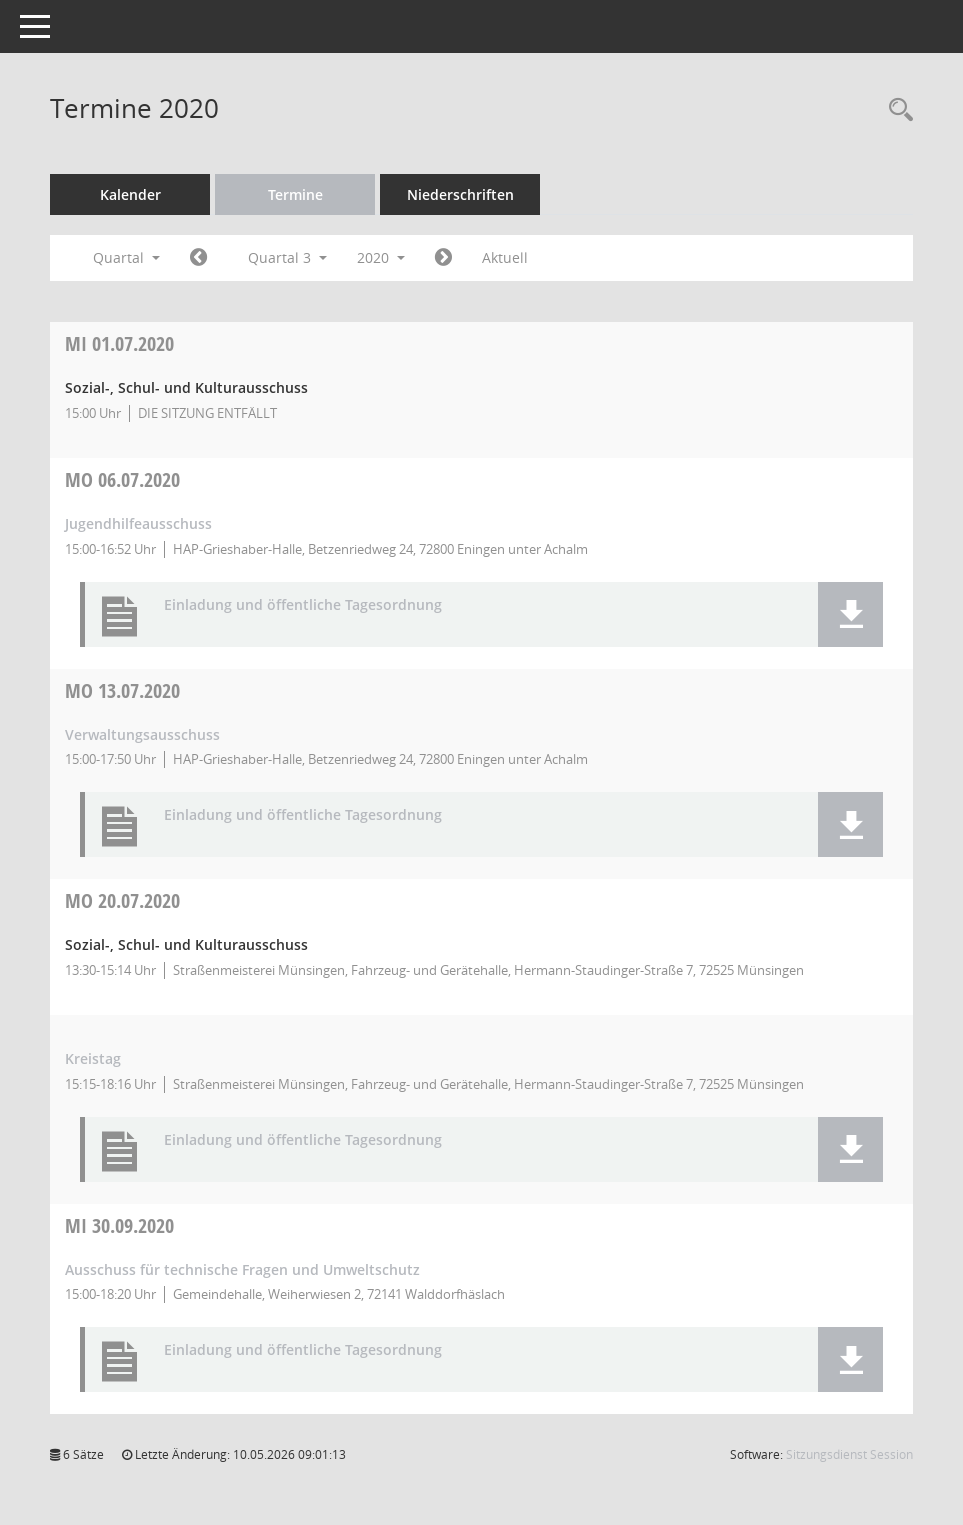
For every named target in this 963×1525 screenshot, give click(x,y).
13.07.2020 (122, 690)
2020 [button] (381, 257)
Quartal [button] (126, 257)
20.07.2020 (122, 900)
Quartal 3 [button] (287, 257)
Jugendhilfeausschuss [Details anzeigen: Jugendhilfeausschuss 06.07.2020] (138, 523)
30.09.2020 (119, 1225)
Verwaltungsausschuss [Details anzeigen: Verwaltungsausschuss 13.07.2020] (142, 734)
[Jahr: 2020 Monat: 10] (443, 258)
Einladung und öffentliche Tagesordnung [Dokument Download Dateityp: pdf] (303, 605)
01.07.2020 (119, 343)
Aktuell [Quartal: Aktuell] (505, 257)
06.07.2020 (122, 479)
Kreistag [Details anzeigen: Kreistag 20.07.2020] (93, 1058)
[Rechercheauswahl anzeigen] (896, 110)
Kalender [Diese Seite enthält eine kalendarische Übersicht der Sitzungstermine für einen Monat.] (130, 194)
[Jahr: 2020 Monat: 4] (198, 258)
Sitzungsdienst (849, 1454)
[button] (850, 614)
